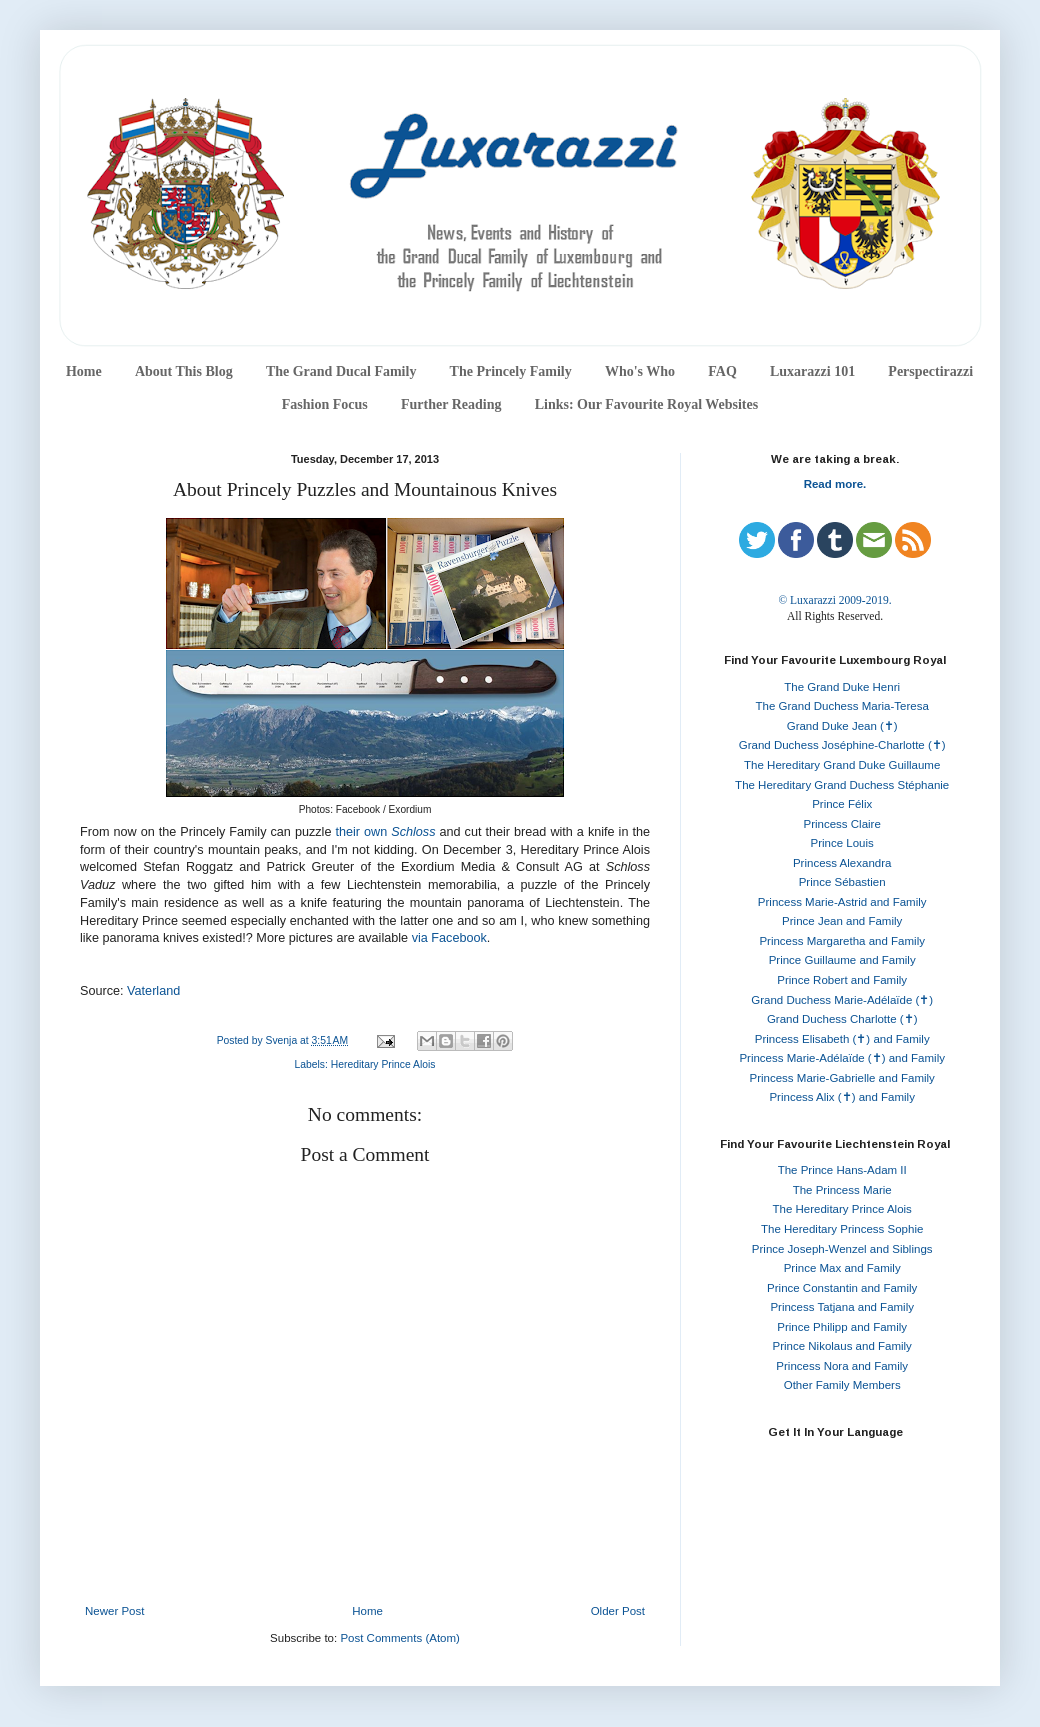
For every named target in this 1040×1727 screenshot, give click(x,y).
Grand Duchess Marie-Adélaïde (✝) (842, 1000)
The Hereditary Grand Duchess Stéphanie (842, 785)
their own (363, 832)
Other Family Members (842, 1385)
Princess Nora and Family (842, 1366)
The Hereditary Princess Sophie (842, 1229)
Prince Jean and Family (842, 921)
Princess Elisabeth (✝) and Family (842, 1039)
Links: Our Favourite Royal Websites (647, 404)
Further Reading (451, 404)
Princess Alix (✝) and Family (841, 1097)
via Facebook (449, 938)
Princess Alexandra (842, 863)
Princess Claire (842, 824)
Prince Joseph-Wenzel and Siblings (842, 1249)
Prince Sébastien (842, 882)
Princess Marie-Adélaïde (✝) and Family (842, 1058)
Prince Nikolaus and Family (842, 1346)
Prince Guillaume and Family (842, 960)
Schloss (413, 832)
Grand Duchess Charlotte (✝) (842, 1019)
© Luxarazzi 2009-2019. (834, 600)
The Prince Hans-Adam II (842, 1170)
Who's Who (640, 371)
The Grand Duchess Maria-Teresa (842, 706)
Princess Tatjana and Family (842, 1307)
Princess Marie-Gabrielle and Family (842, 1078)
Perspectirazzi (930, 371)
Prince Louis (842, 843)
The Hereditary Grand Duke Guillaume (842, 765)
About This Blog (184, 371)
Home (84, 371)
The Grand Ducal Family (341, 371)
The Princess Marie (842, 1190)
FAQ (722, 371)
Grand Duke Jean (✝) (842, 726)
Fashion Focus (325, 404)
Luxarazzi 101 (812, 371)
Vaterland (153, 991)
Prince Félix (842, 804)
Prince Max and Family (842, 1268)
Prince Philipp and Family (842, 1327)
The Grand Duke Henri (842, 687)
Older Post (618, 1611)
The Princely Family (511, 371)
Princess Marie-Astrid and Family (842, 902)
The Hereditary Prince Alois (842, 1209)
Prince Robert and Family (842, 980)
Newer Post (114, 1611)
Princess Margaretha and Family (842, 941)
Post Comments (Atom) (400, 1638)
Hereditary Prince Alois (383, 1064)
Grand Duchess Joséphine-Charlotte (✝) (842, 745)
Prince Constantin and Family (842, 1288)
